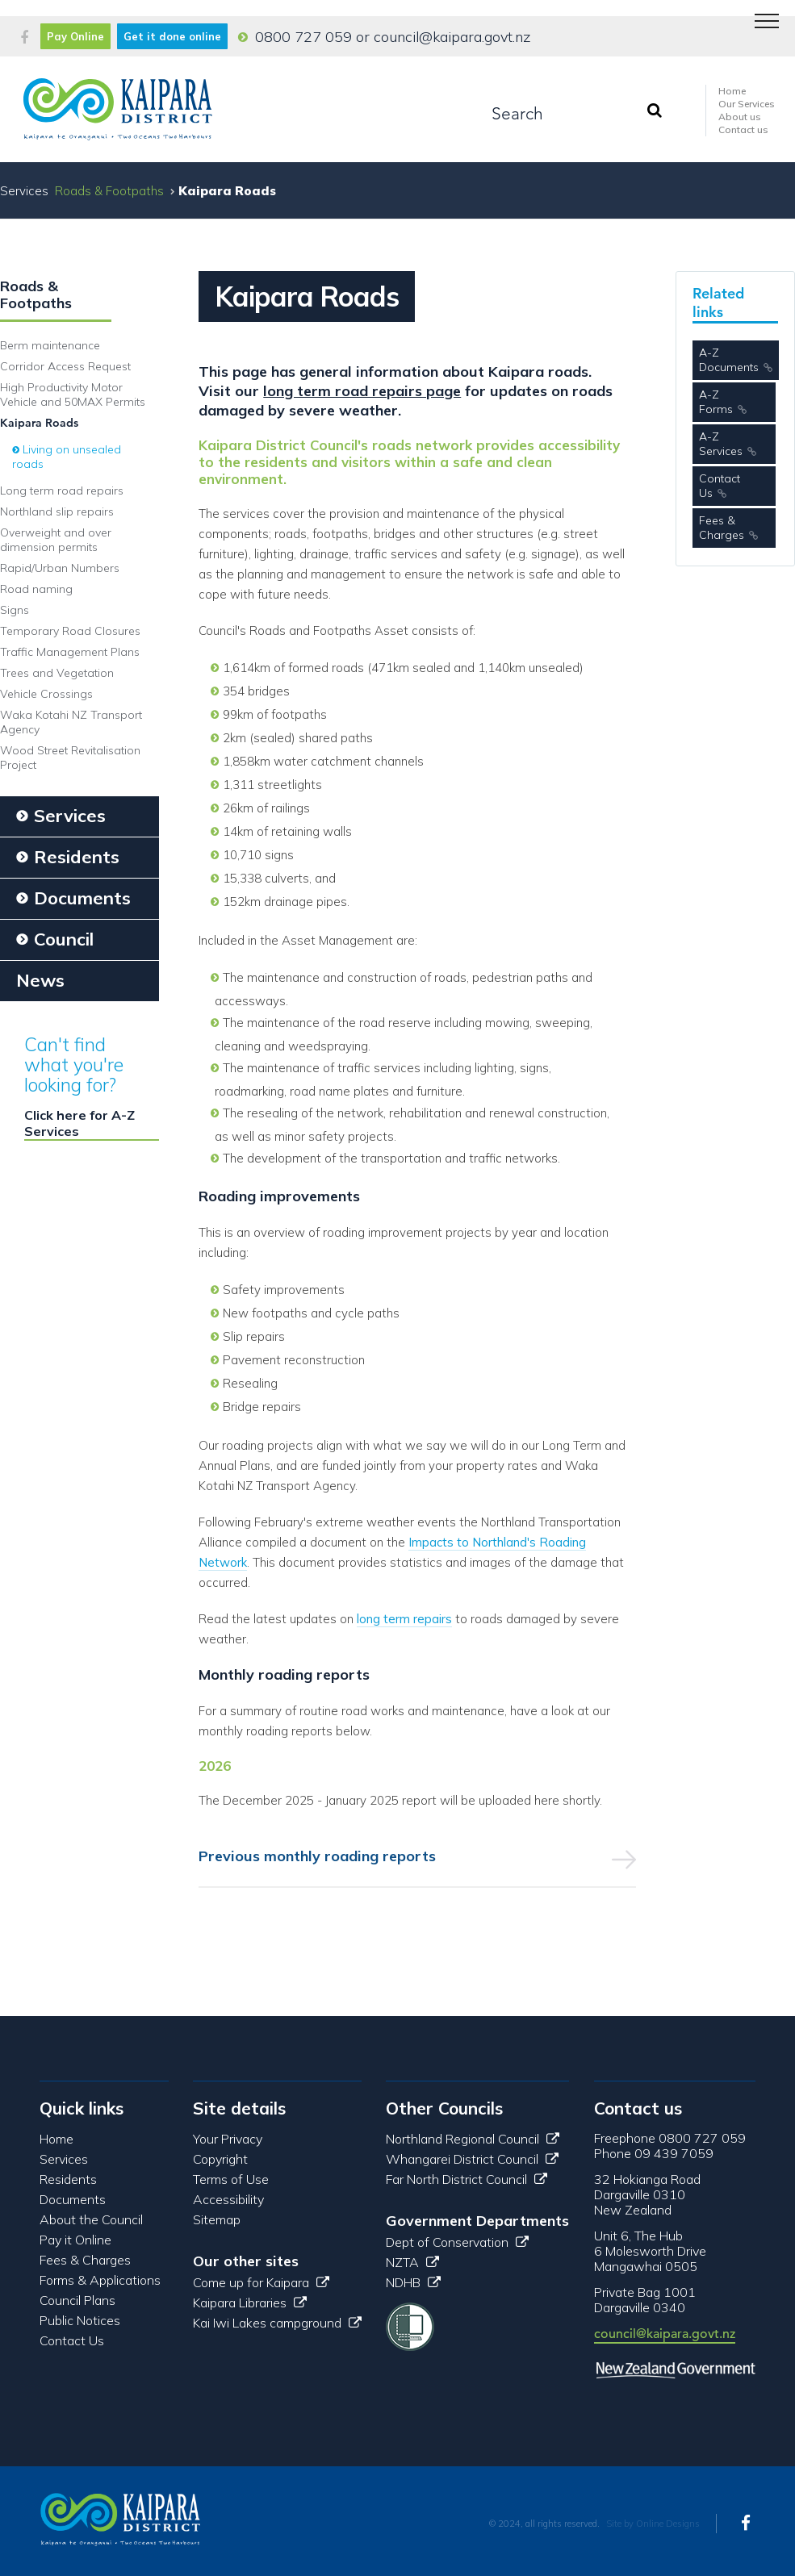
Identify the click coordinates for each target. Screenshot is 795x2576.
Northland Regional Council (472, 2139)
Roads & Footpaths (109, 190)
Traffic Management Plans (70, 652)
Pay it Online (75, 2240)
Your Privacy (227, 2139)
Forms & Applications (100, 2280)
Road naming (36, 589)
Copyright (220, 2159)
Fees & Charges (721, 527)
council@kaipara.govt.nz (452, 36)
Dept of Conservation (457, 2242)
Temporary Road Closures (70, 631)
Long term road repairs (61, 490)
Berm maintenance (50, 345)
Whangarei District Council (472, 2159)
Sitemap (217, 2219)
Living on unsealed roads (66, 456)
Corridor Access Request (65, 366)
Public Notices (80, 2320)
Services (64, 2159)
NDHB (413, 2282)
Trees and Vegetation (57, 673)
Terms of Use (231, 2179)
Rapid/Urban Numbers (59, 568)
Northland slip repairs (57, 511)
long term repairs (404, 1618)
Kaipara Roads (39, 422)
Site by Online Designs (653, 2523)
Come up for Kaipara (261, 2282)
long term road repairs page (362, 391)
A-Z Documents (729, 359)
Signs (14, 610)
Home (732, 91)
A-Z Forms (716, 401)
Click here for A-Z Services (79, 1123)
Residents (68, 2179)
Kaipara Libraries (250, 2302)
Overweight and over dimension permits (55, 539)
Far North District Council (466, 2179)
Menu (761, 13)
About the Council (91, 2219)
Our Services (746, 104)
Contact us (743, 129)
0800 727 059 (303, 36)
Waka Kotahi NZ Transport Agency (71, 722)
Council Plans (77, 2300)
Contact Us (719, 485)
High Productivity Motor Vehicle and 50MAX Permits (72, 394)
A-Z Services (721, 443)
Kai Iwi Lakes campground (277, 2323)
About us (739, 117)
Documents (73, 2199)
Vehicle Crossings (46, 694)
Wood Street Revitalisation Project (70, 757)
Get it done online (172, 36)
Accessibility (228, 2199)
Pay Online (75, 36)
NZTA (412, 2262)
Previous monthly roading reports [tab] (317, 1856)
